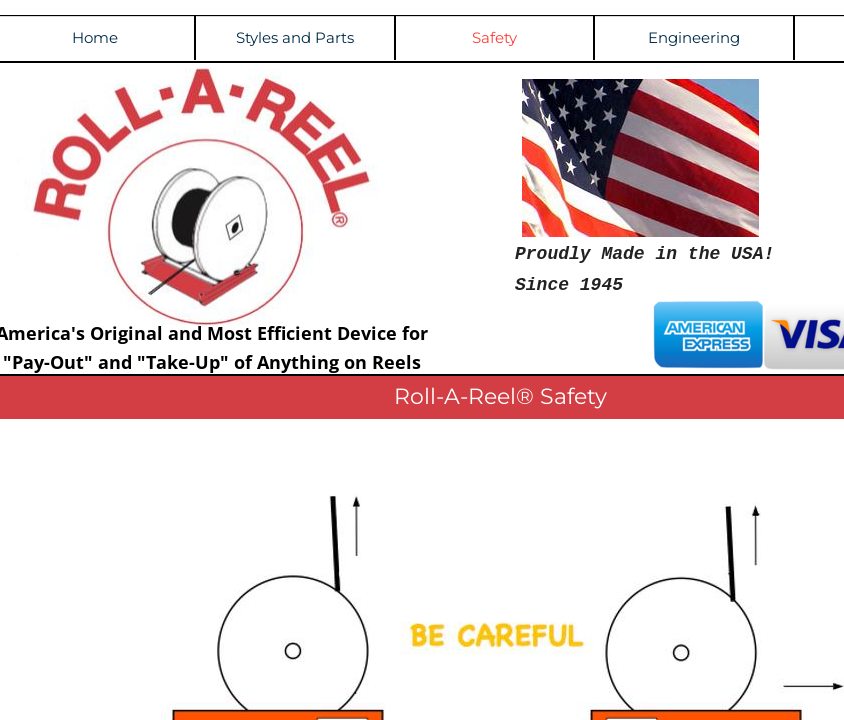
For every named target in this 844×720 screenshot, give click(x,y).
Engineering (694, 37)
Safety (494, 37)
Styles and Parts (295, 37)
